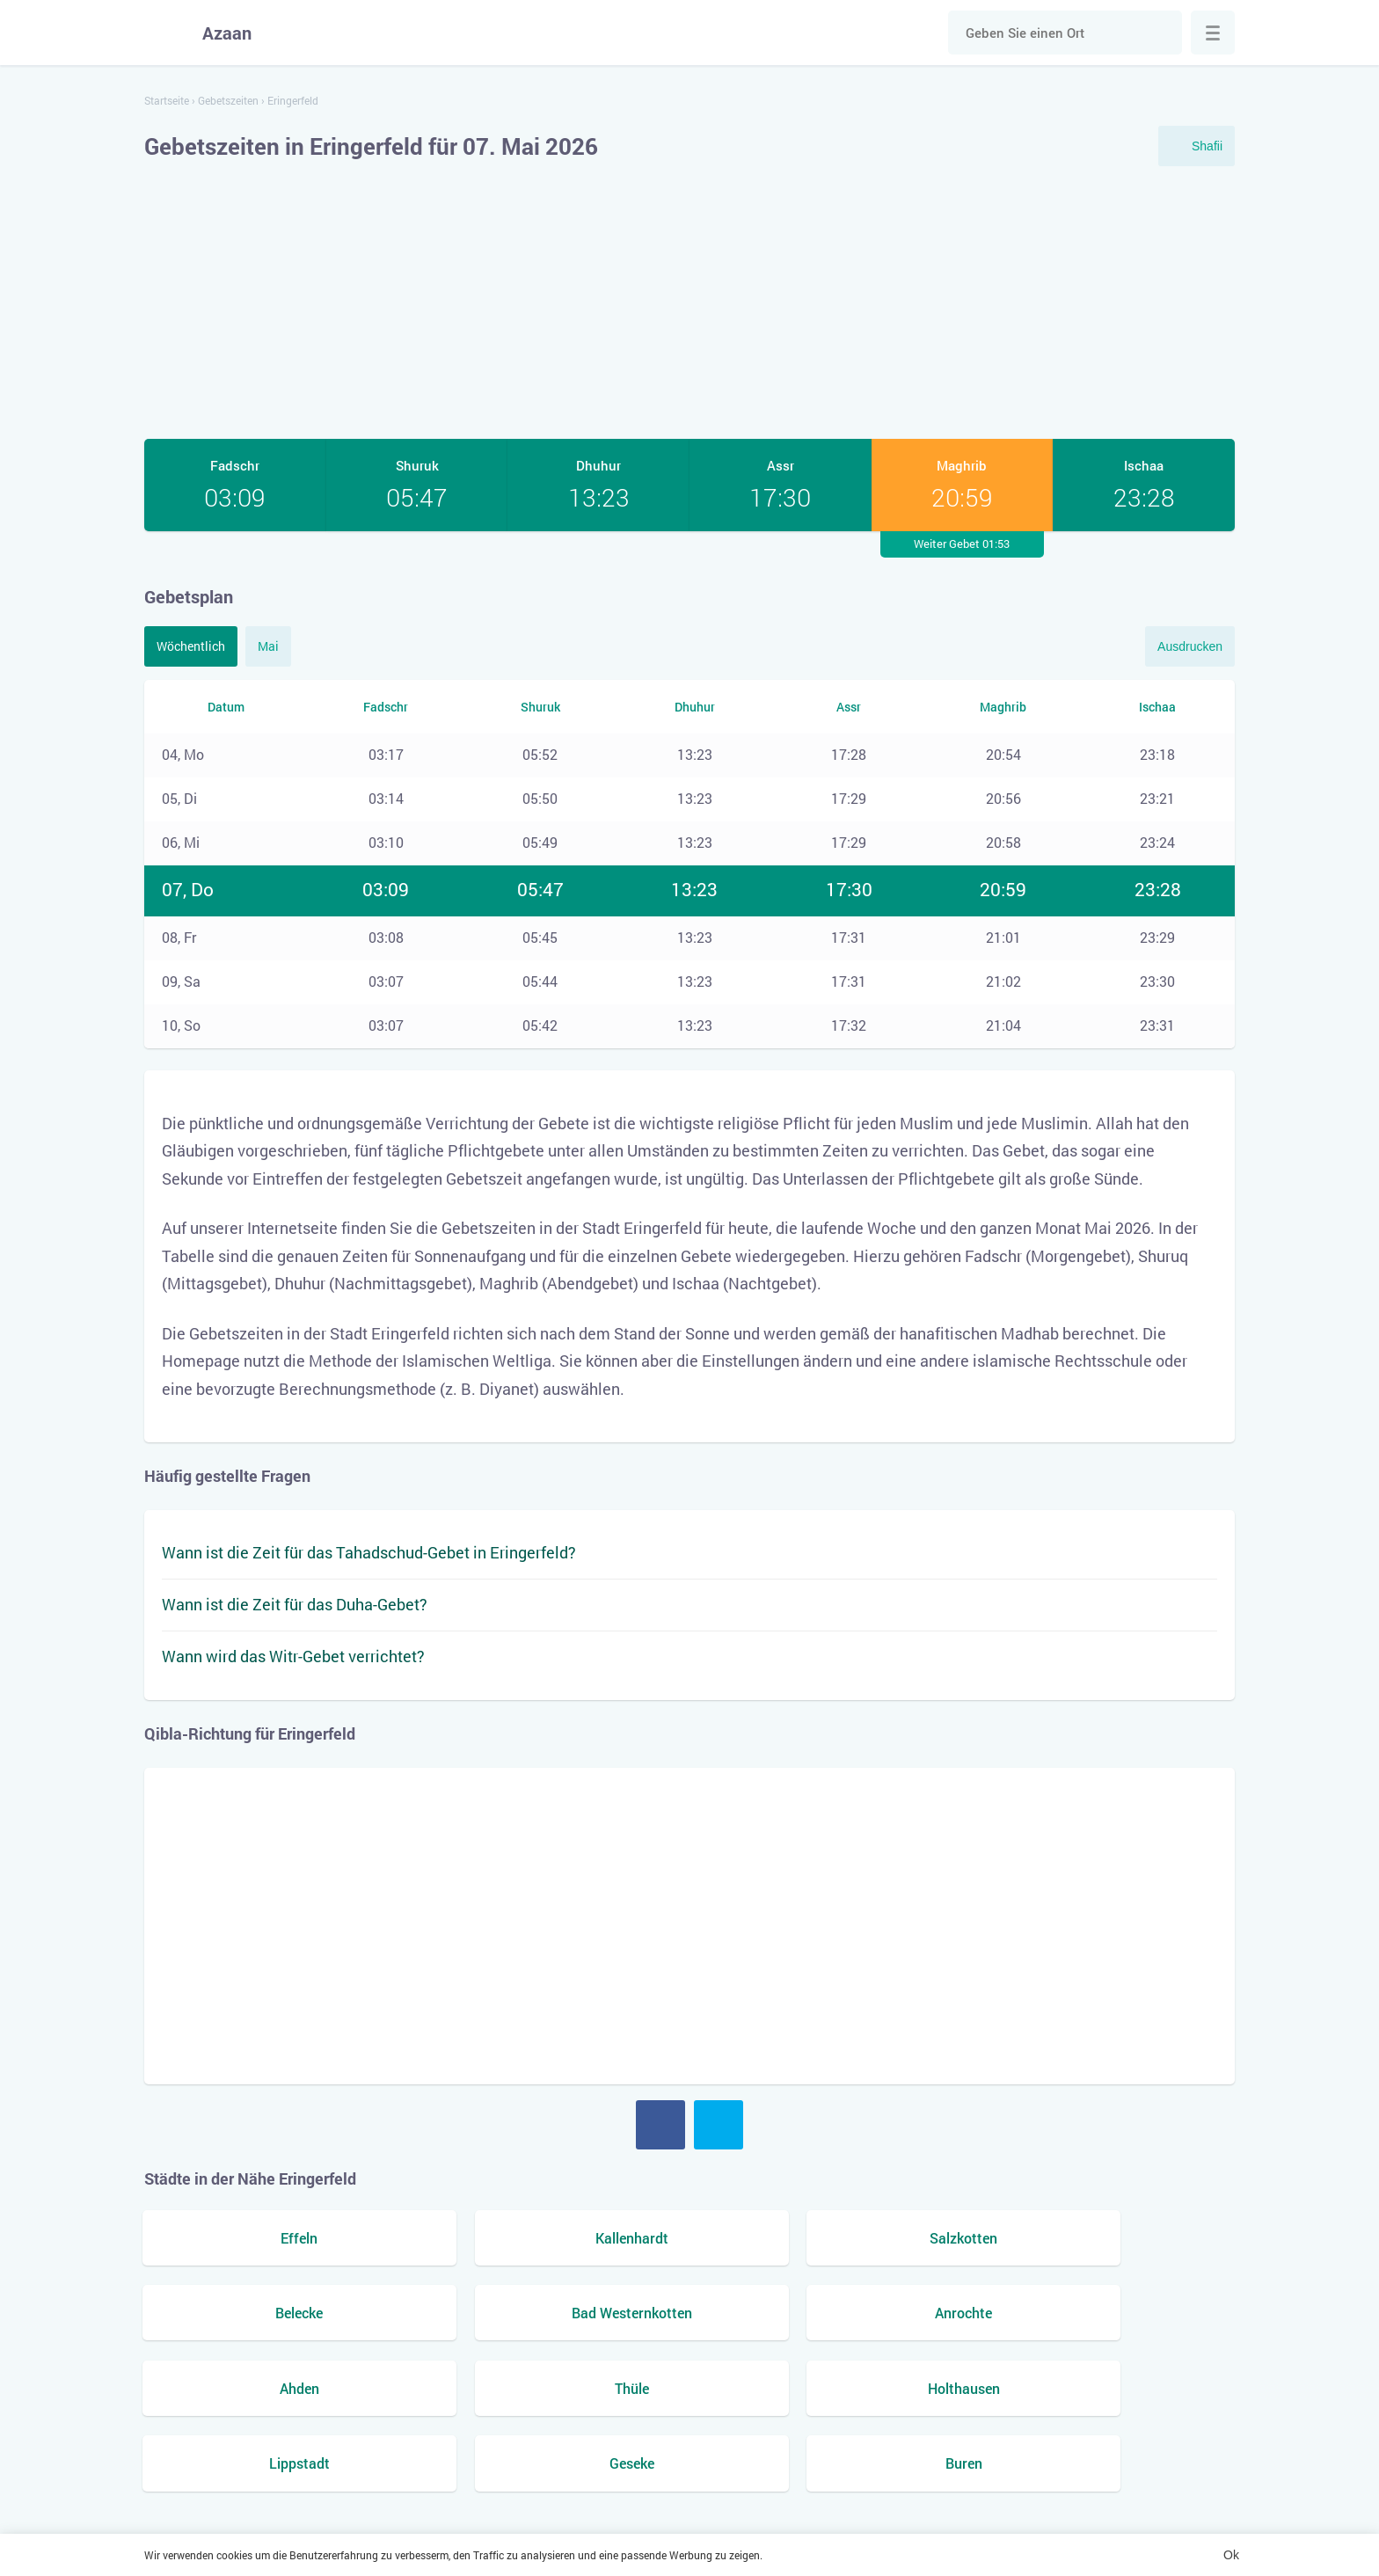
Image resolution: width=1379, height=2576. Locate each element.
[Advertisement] (689, 302)
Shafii (1207, 146)
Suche (1160, 33)
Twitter (718, 2124)
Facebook (660, 2124)
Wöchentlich (191, 646)
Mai (268, 646)
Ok (1231, 2555)
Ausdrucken (1189, 646)
